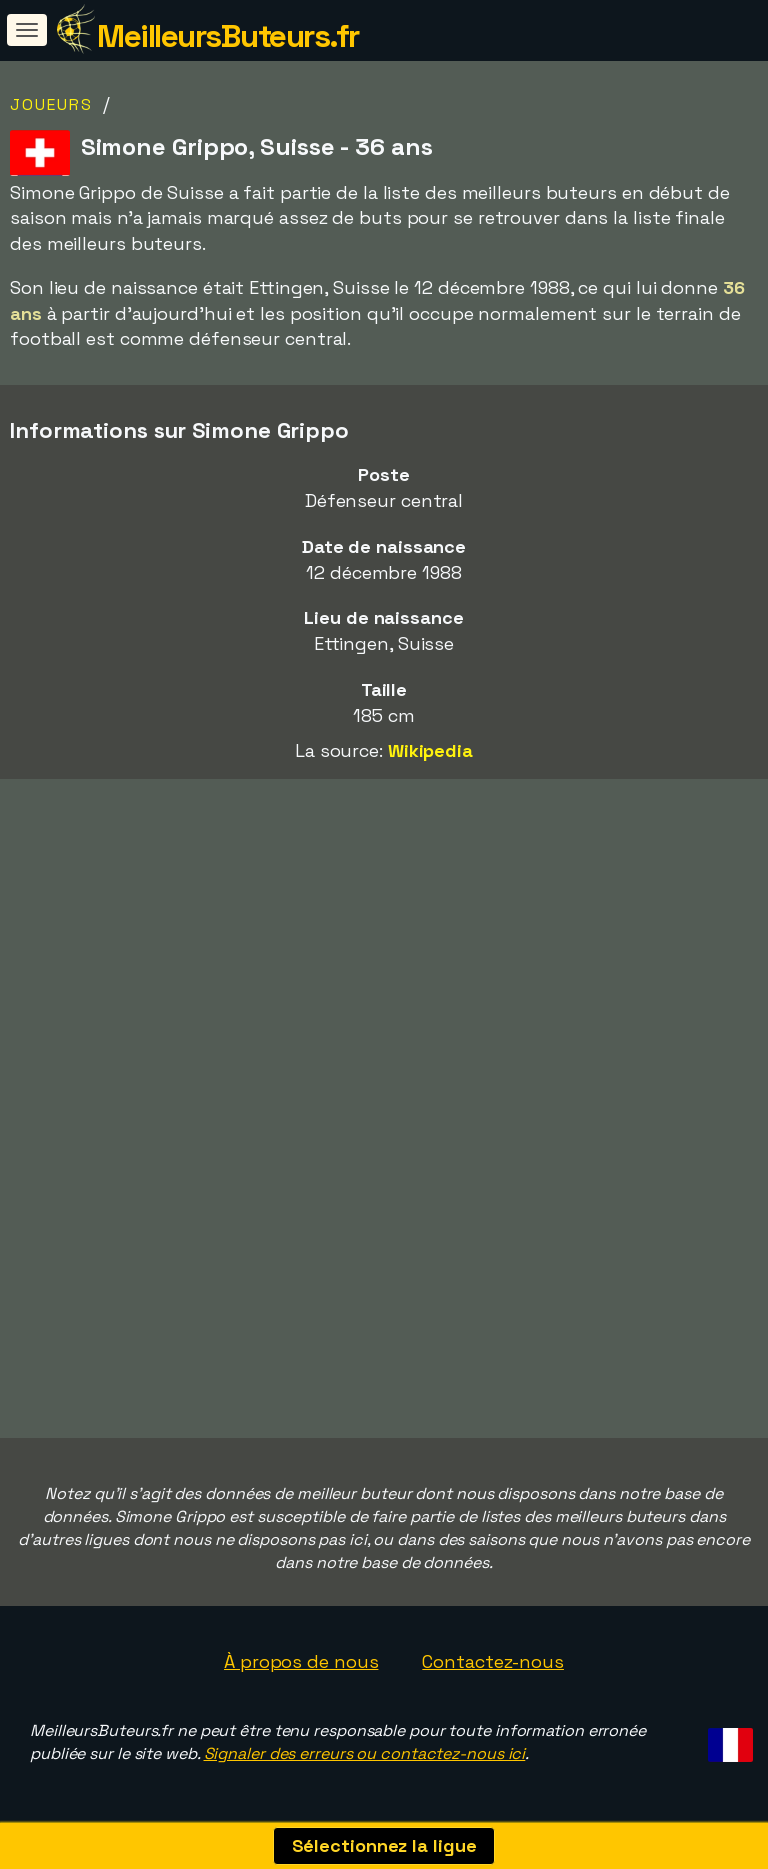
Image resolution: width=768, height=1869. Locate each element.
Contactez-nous (493, 1661)
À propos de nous (301, 1661)
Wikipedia (430, 750)
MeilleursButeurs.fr (228, 36)
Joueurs (51, 104)
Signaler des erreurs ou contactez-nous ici (365, 1753)
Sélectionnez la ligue (384, 1845)
